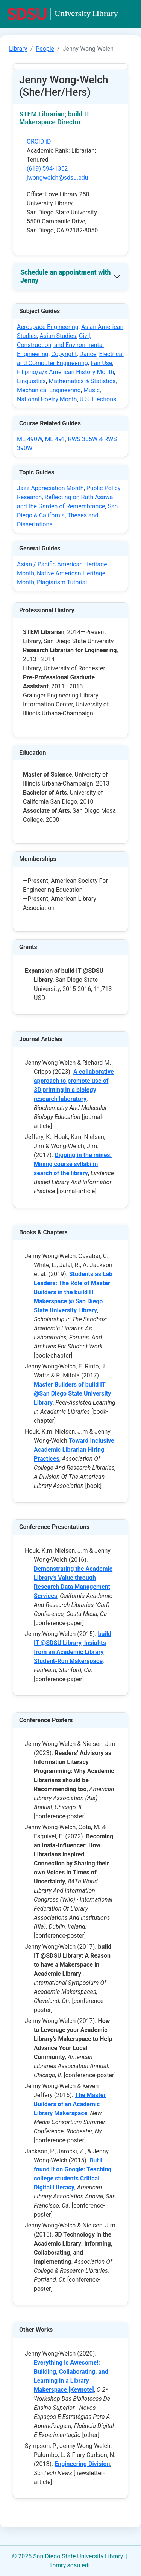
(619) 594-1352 (47, 168)
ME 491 (55, 439)
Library (18, 48)
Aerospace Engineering (48, 326)
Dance (87, 354)
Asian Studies (57, 335)
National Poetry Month (47, 399)
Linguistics (31, 381)
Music (91, 390)
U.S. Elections (98, 399)
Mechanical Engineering (49, 390)
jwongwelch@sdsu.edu (57, 177)
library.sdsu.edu (71, 2565)
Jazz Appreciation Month (50, 488)
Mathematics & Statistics (82, 381)
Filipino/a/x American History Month (65, 372)
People (45, 48)
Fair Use (101, 363)
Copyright (64, 354)
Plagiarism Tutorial (62, 582)
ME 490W (29, 439)
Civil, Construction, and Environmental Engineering (60, 345)
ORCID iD (39, 141)
